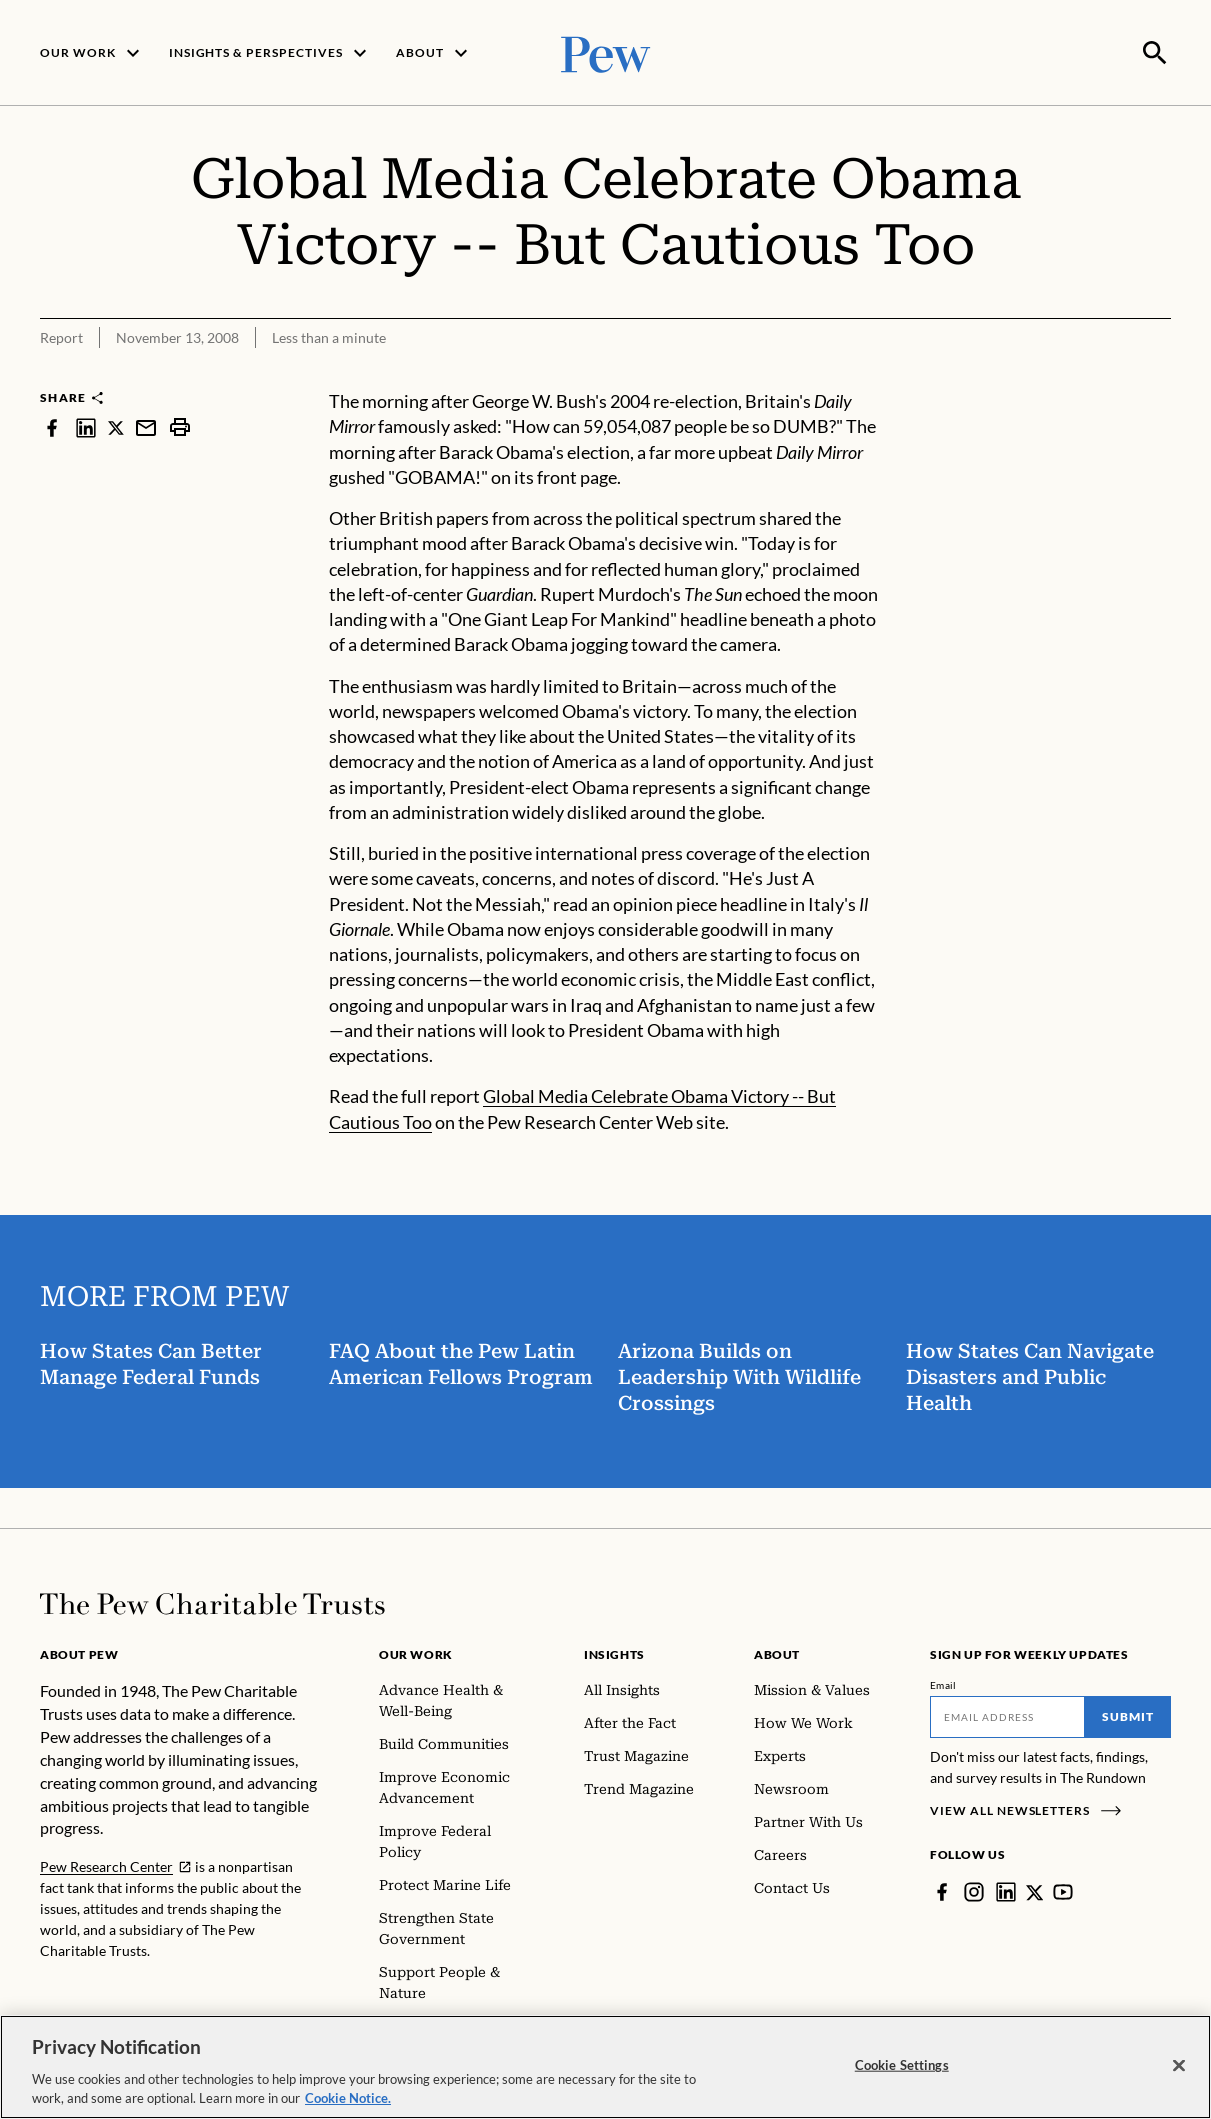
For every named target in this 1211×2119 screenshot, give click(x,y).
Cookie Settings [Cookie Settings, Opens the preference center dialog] (902, 2065)
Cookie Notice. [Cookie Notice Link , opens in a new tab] (348, 2098)
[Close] (1179, 2066)
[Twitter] (1035, 1890)
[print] (180, 425)
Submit (1128, 1714)
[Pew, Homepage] (606, 51)
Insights (614, 1652)
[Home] (212, 1602)
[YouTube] (1064, 1890)
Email (943, 1683)
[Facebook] (942, 1890)
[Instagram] (974, 1890)
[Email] (1007, 1715)
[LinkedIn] (1006, 1890)
